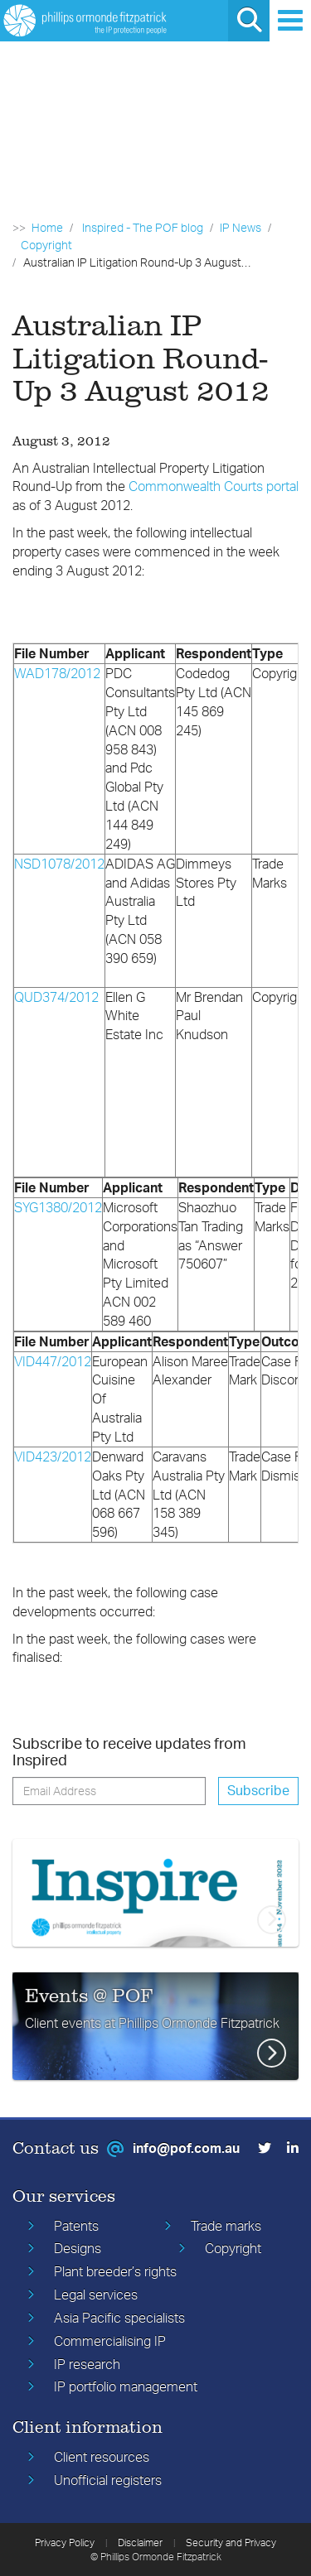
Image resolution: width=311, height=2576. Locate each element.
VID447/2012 (52, 1361)
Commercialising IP (110, 2341)
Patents (76, 2225)
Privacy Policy (65, 2542)
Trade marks (226, 2225)
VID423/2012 (52, 1456)
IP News (240, 227)
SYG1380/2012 (58, 1207)
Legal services (96, 2294)
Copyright (46, 245)
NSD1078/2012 (59, 863)
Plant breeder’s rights (115, 2271)
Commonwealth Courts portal (214, 486)
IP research (87, 2364)
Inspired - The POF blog (142, 227)
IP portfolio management (125, 2386)
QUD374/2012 (56, 997)
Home (47, 227)
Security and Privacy (231, 2542)
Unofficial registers (108, 2480)
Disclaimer (140, 2542)
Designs (77, 2248)
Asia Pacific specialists (119, 2317)
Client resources (101, 2456)
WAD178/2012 (57, 673)
